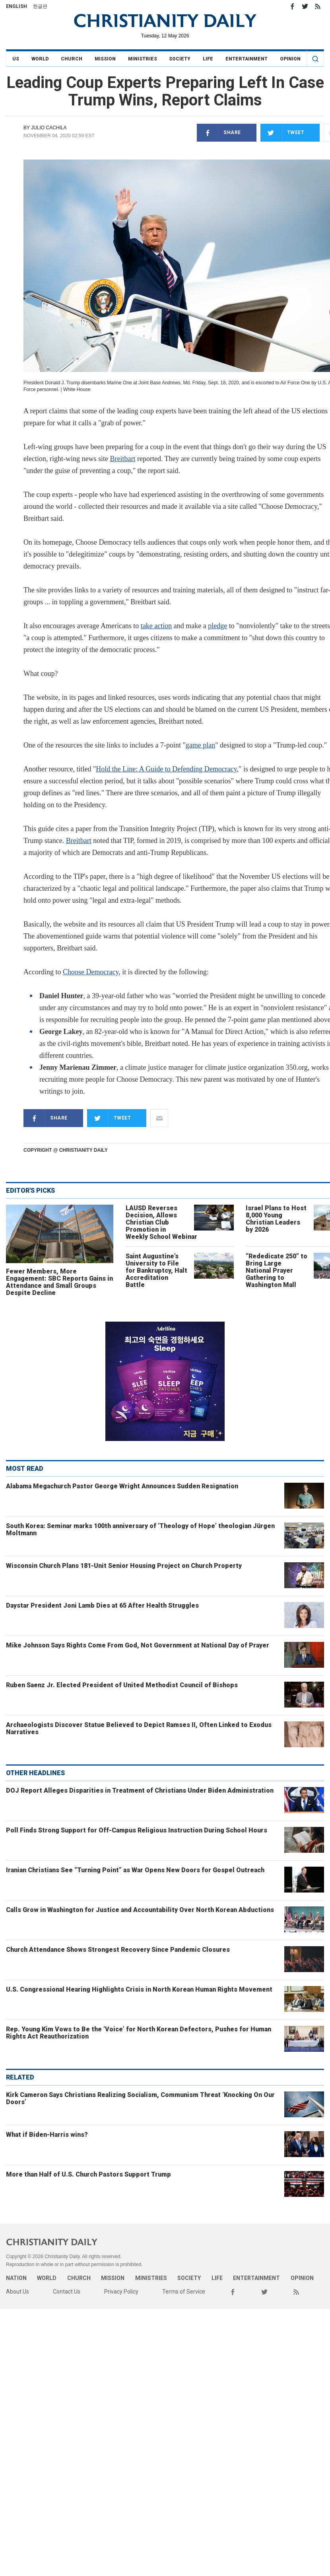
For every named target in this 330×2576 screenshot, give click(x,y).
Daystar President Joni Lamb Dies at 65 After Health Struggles (102, 1605)
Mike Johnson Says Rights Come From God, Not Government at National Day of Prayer (137, 1645)
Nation (16, 2278)
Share (219, 133)
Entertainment (246, 59)
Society (179, 59)
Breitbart (122, 459)
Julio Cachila (48, 127)
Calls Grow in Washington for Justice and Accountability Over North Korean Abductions (140, 1910)
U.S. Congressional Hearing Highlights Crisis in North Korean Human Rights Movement (139, 1989)
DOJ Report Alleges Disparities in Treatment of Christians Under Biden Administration (140, 1790)
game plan (200, 745)
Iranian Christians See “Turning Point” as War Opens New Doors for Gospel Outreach (135, 1870)
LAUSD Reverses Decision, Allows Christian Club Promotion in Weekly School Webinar (161, 1222)
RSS (317, 6)
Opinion (290, 59)
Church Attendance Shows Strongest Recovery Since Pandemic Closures (118, 1949)
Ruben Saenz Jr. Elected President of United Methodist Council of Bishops (122, 1685)
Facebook (292, 6)
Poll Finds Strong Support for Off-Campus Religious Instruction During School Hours (136, 1830)
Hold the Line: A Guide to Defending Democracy (166, 769)
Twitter (305, 6)
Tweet (282, 133)
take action (156, 626)
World (40, 59)
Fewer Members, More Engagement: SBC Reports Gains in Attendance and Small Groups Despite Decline (59, 1282)
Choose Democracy (90, 972)
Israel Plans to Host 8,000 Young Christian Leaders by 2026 (276, 1218)
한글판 (40, 6)
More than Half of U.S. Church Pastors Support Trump (88, 2174)
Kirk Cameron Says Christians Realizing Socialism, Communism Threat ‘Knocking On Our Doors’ (140, 2098)
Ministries (142, 59)
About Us (17, 2291)
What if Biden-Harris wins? (47, 2134)
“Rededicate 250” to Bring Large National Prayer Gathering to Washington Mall (276, 1270)
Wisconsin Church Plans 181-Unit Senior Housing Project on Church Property (124, 1565)
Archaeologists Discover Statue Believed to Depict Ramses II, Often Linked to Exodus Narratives (139, 1728)
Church (71, 59)
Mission (105, 59)
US (15, 59)
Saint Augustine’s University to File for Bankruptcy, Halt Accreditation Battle (156, 1270)
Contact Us (66, 2291)
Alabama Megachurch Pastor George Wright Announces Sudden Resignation (122, 1486)
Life (208, 59)
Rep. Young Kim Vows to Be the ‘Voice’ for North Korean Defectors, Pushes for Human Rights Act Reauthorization (138, 2032)
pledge (217, 626)
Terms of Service (183, 2291)
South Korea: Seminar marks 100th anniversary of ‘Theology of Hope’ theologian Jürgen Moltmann (140, 1529)
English (16, 6)
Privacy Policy (121, 2291)
